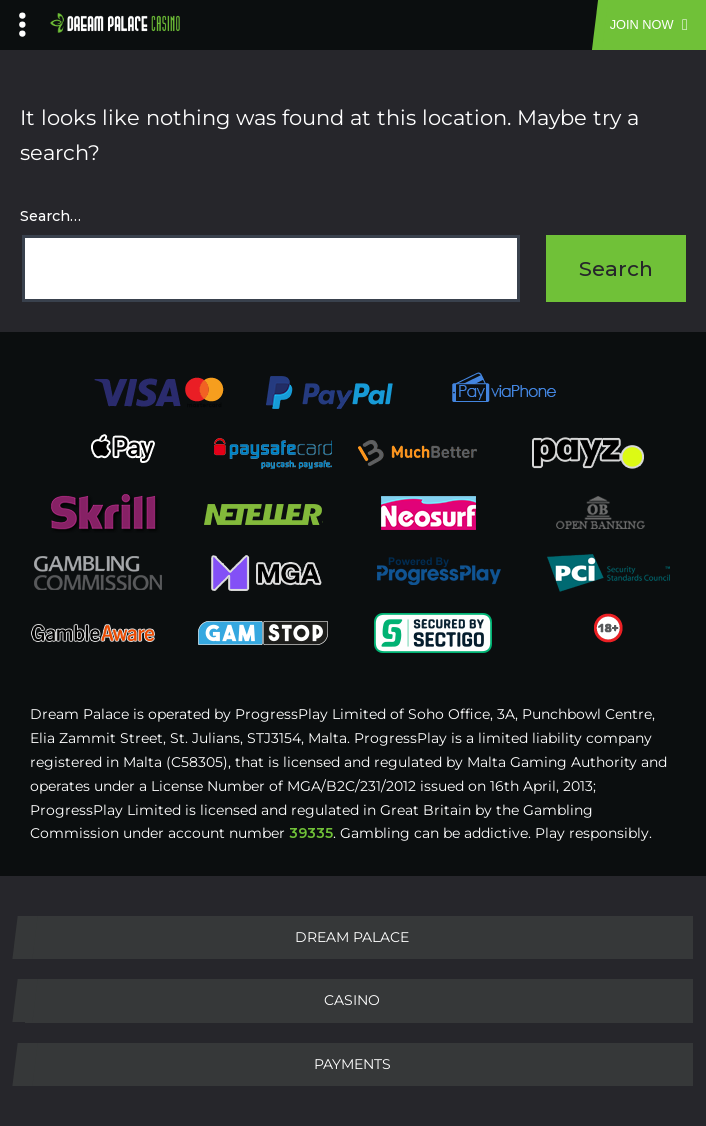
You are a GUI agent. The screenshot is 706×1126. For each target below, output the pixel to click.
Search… (50, 216)
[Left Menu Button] (22, 20)
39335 (311, 833)
